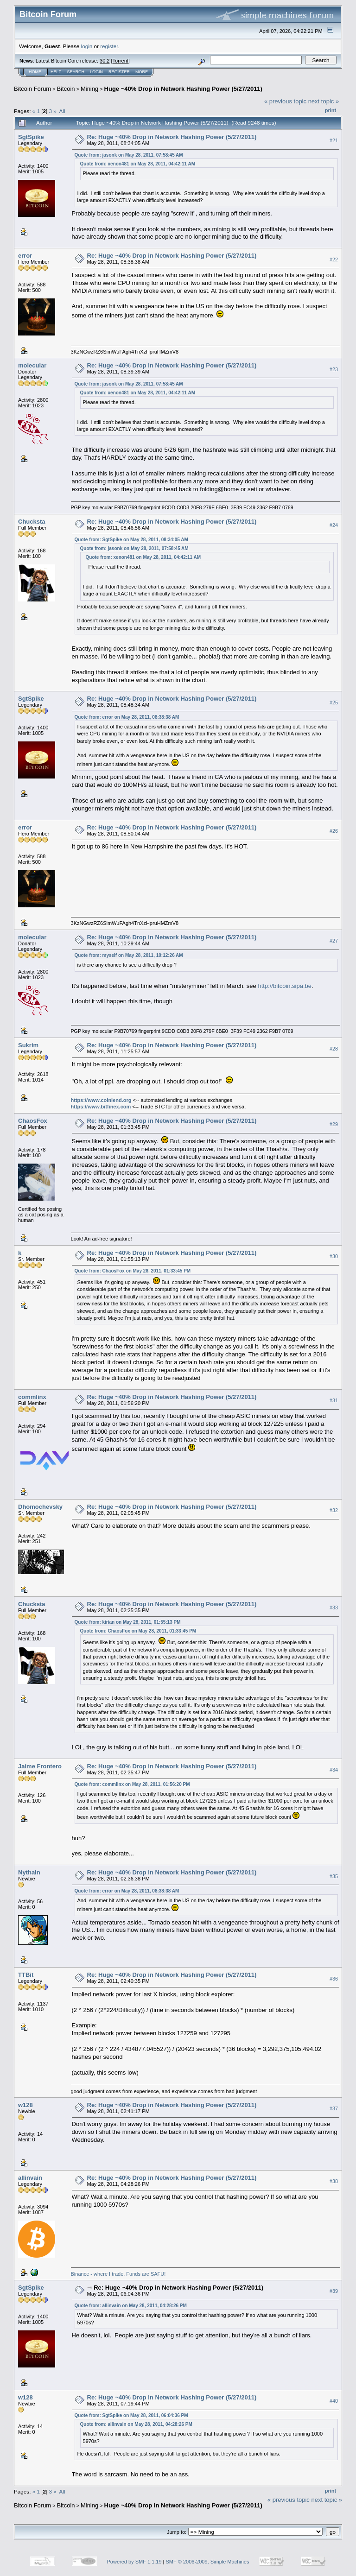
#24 (334, 525)
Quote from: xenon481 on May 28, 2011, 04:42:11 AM (138, 163)
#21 (334, 140)
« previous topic (285, 101)
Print (330, 110)
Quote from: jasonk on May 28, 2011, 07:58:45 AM (129, 155)
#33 (334, 1607)
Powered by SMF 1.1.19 (134, 2561)
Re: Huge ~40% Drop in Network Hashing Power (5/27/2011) (172, 136)
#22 (334, 259)
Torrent (120, 60)
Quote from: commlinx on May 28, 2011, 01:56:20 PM (132, 1784)
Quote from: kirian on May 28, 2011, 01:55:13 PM (128, 1622)
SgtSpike (31, 136)
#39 (334, 2291)
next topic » (323, 101)
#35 (334, 1876)
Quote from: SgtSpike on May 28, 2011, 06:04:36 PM (131, 2415)
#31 (334, 1400)
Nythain (29, 1872)
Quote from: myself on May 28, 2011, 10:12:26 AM (129, 955)
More (141, 72)
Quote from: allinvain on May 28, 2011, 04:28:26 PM (131, 2305)
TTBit (25, 1974)
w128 (25, 2104)
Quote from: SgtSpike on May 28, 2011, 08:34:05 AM (131, 539)
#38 (334, 2181)
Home (35, 72)
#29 (334, 1124)
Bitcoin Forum (32, 88)
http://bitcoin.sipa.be (285, 985)
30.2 (104, 60)
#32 (334, 1510)
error (25, 255)
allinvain (30, 2177)
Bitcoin (66, 88)
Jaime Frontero (40, 1766)
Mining (89, 88)
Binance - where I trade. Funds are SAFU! (118, 2274)
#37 (334, 2108)
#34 (334, 1769)
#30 (334, 1256)
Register (119, 72)
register (109, 46)
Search (76, 72)
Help (56, 72)
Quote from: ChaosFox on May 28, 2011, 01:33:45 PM (133, 1270)
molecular (32, 365)
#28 (334, 1048)
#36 (334, 1978)
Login (96, 72)
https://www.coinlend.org (101, 1100)
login (87, 46)
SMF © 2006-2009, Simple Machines (207, 2561)
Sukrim (28, 1045)
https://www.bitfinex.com (101, 1106)
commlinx (32, 1396)
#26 (334, 831)
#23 (334, 369)
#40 (334, 2401)
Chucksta (31, 521)
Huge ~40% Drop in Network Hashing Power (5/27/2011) (183, 88)
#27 (334, 940)
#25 (334, 702)
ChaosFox (32, 1120)
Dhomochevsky (40, 1506)
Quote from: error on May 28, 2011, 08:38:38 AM (127, 717)
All (62, 111)
